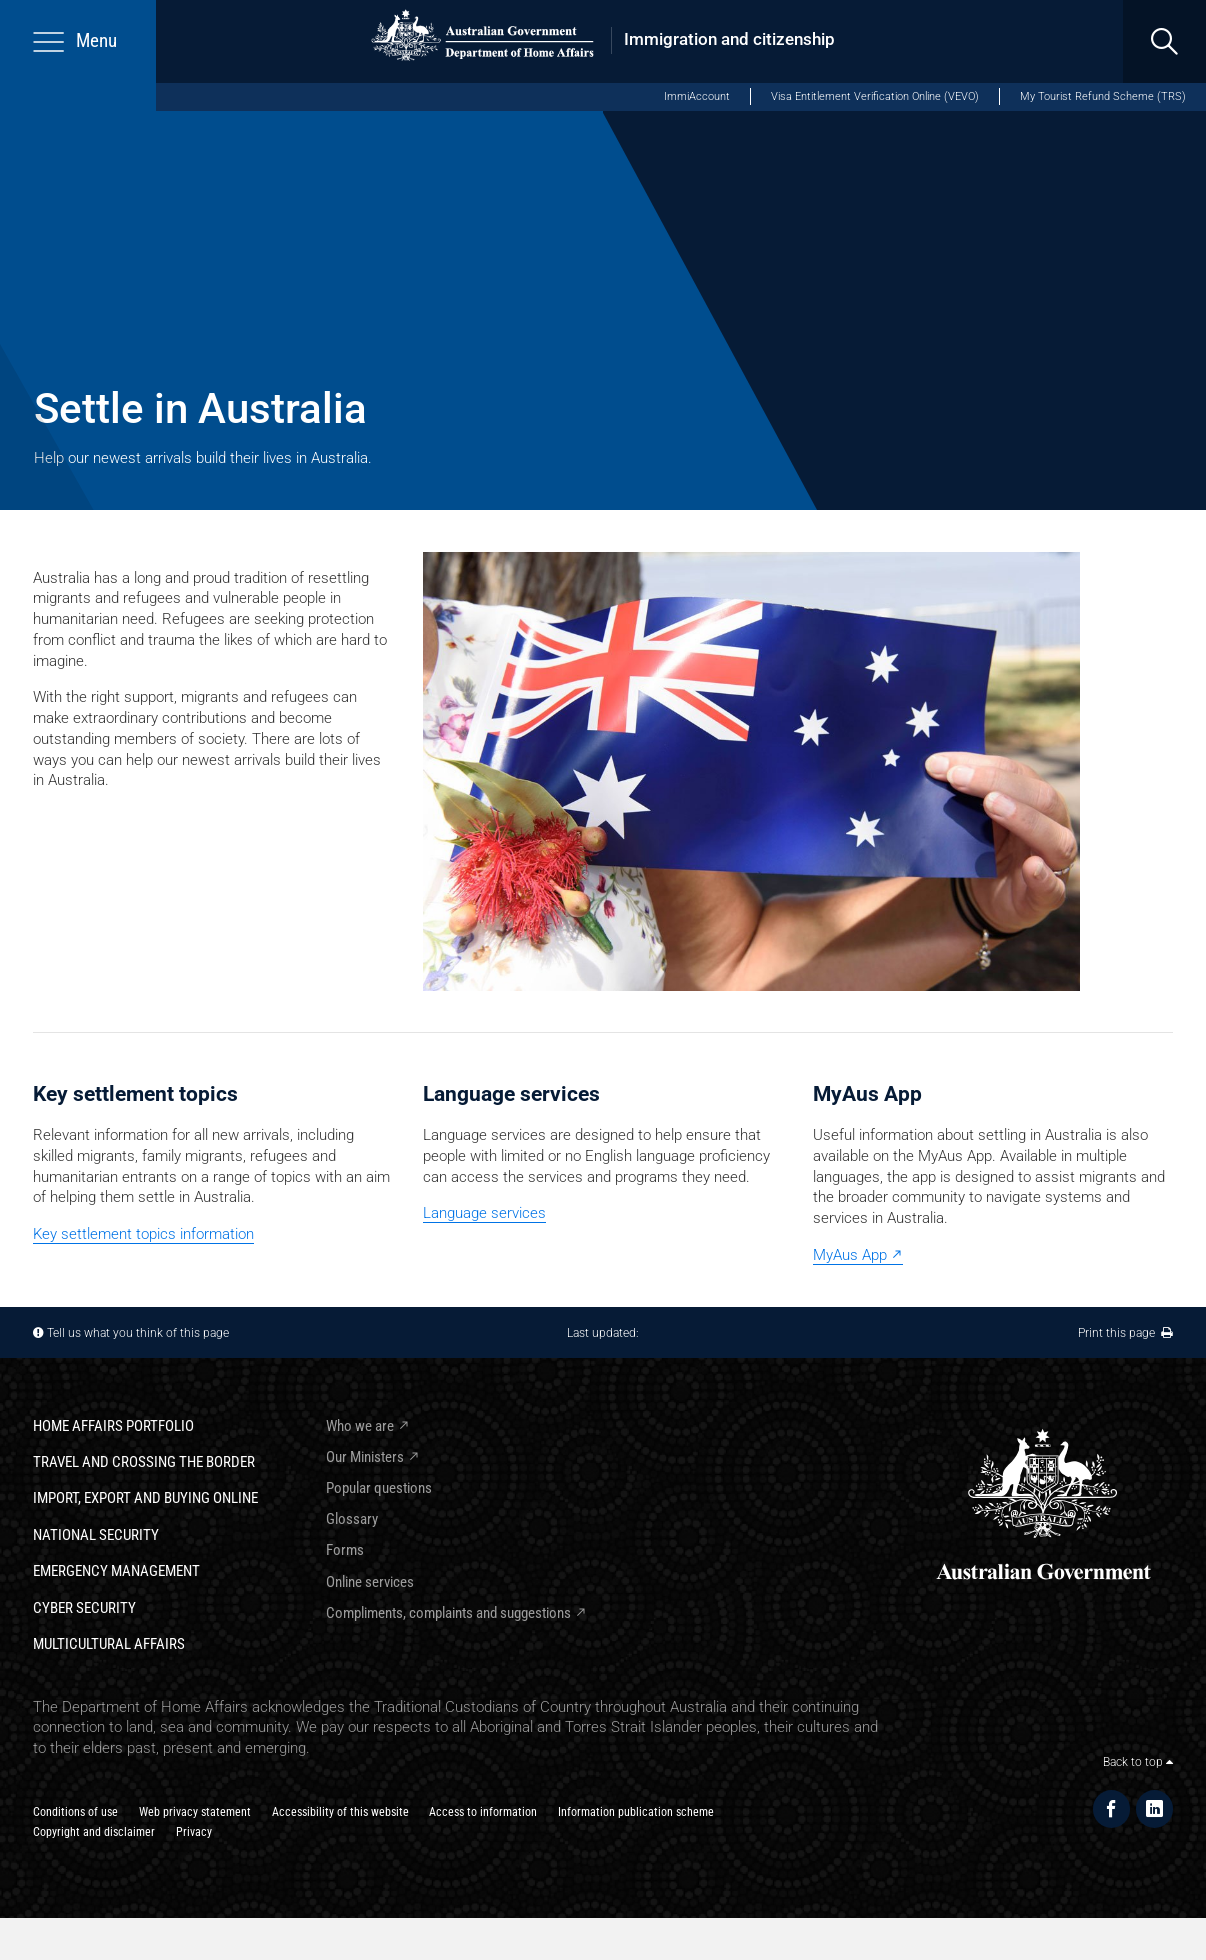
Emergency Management (116, 1571)
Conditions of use (75, 1811)
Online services (370, 1582)
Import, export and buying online (145, 1498)
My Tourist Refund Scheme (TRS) (1103, 96)
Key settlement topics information (143, 1234)
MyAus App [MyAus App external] (850, 1255)
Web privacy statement (195, 1811)
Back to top (1138, 1761)
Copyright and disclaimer (94, 1831)
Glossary (352, 1519)
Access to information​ (483, 1811)
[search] (1164, 41)
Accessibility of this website (340, 1811)
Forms (345, 1550)
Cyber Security (84, 1608)
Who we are (360, 1426)
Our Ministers (365, 1457)
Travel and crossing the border (144, 1462)
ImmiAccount (697, 96)
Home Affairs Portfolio (113, 1426)
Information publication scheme (636, 1811)
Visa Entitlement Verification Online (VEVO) (875, 96)
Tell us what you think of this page (138, 1332)
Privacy (194, 1831)
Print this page (1125, 1332)
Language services (484, 1213)
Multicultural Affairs (109, 1644)
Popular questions (379, 1488)
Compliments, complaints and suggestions (448, 1613)
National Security (96, 1535)
